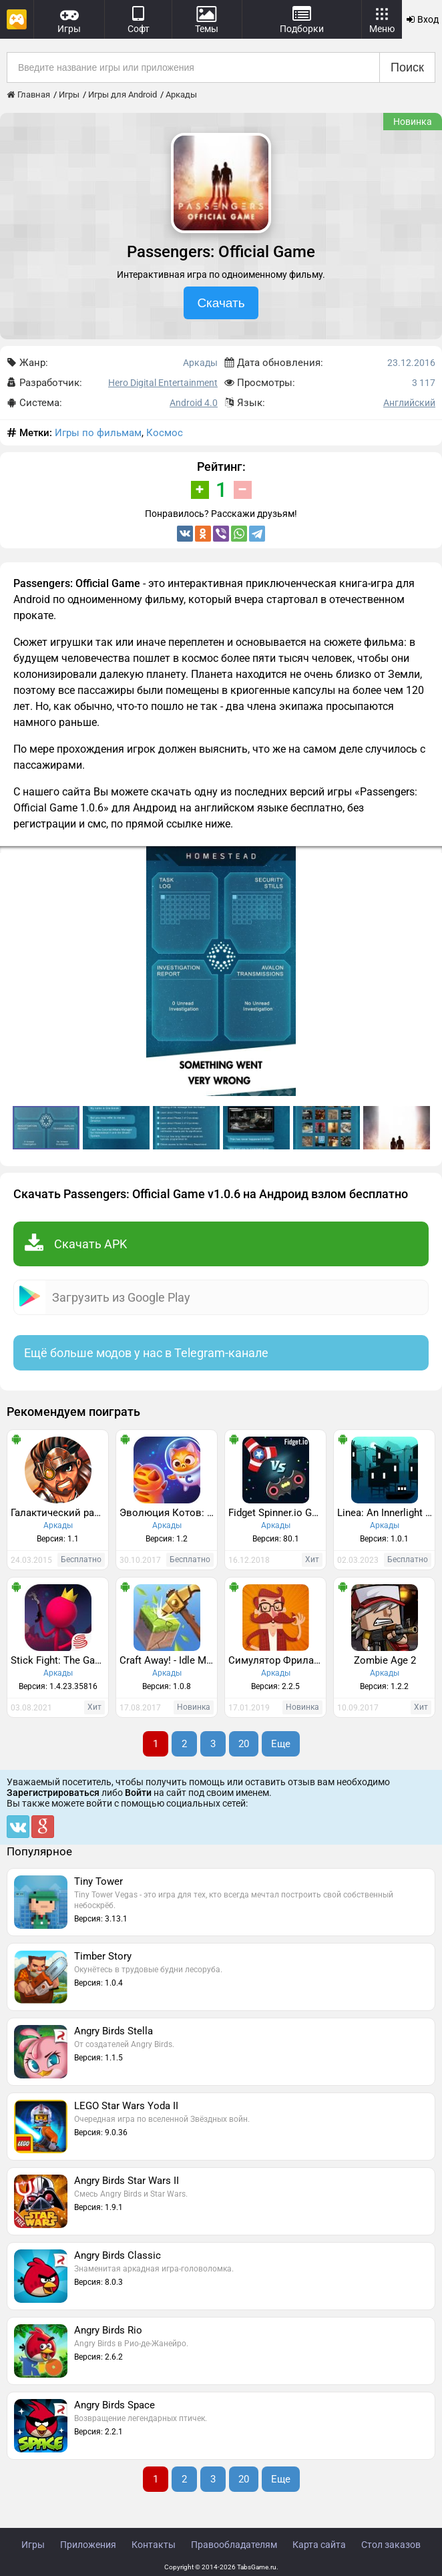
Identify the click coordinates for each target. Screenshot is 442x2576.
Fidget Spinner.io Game (277, 1513)
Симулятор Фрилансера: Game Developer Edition (277, 1660)
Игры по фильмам (98, 433)
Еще (280, 1744)
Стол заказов (391, 2544)
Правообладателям (234, 2544)
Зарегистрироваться (53, 1792)
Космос (164, 433)
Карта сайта (319, 2544)
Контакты (154, 2544)
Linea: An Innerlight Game (386, 1513)
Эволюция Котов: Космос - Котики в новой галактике (168, 1513)
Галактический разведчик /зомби (59, 1513)
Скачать (220, 303)
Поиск (407, 67)
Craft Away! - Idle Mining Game (168, 1660)
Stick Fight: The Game (59, 1660)
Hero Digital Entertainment (163, 382)
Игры (33, 2544)
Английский (409, 402)
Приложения (88, 2544)
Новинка (412, 121)
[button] (430, 858)
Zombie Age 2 (385, 1660)
